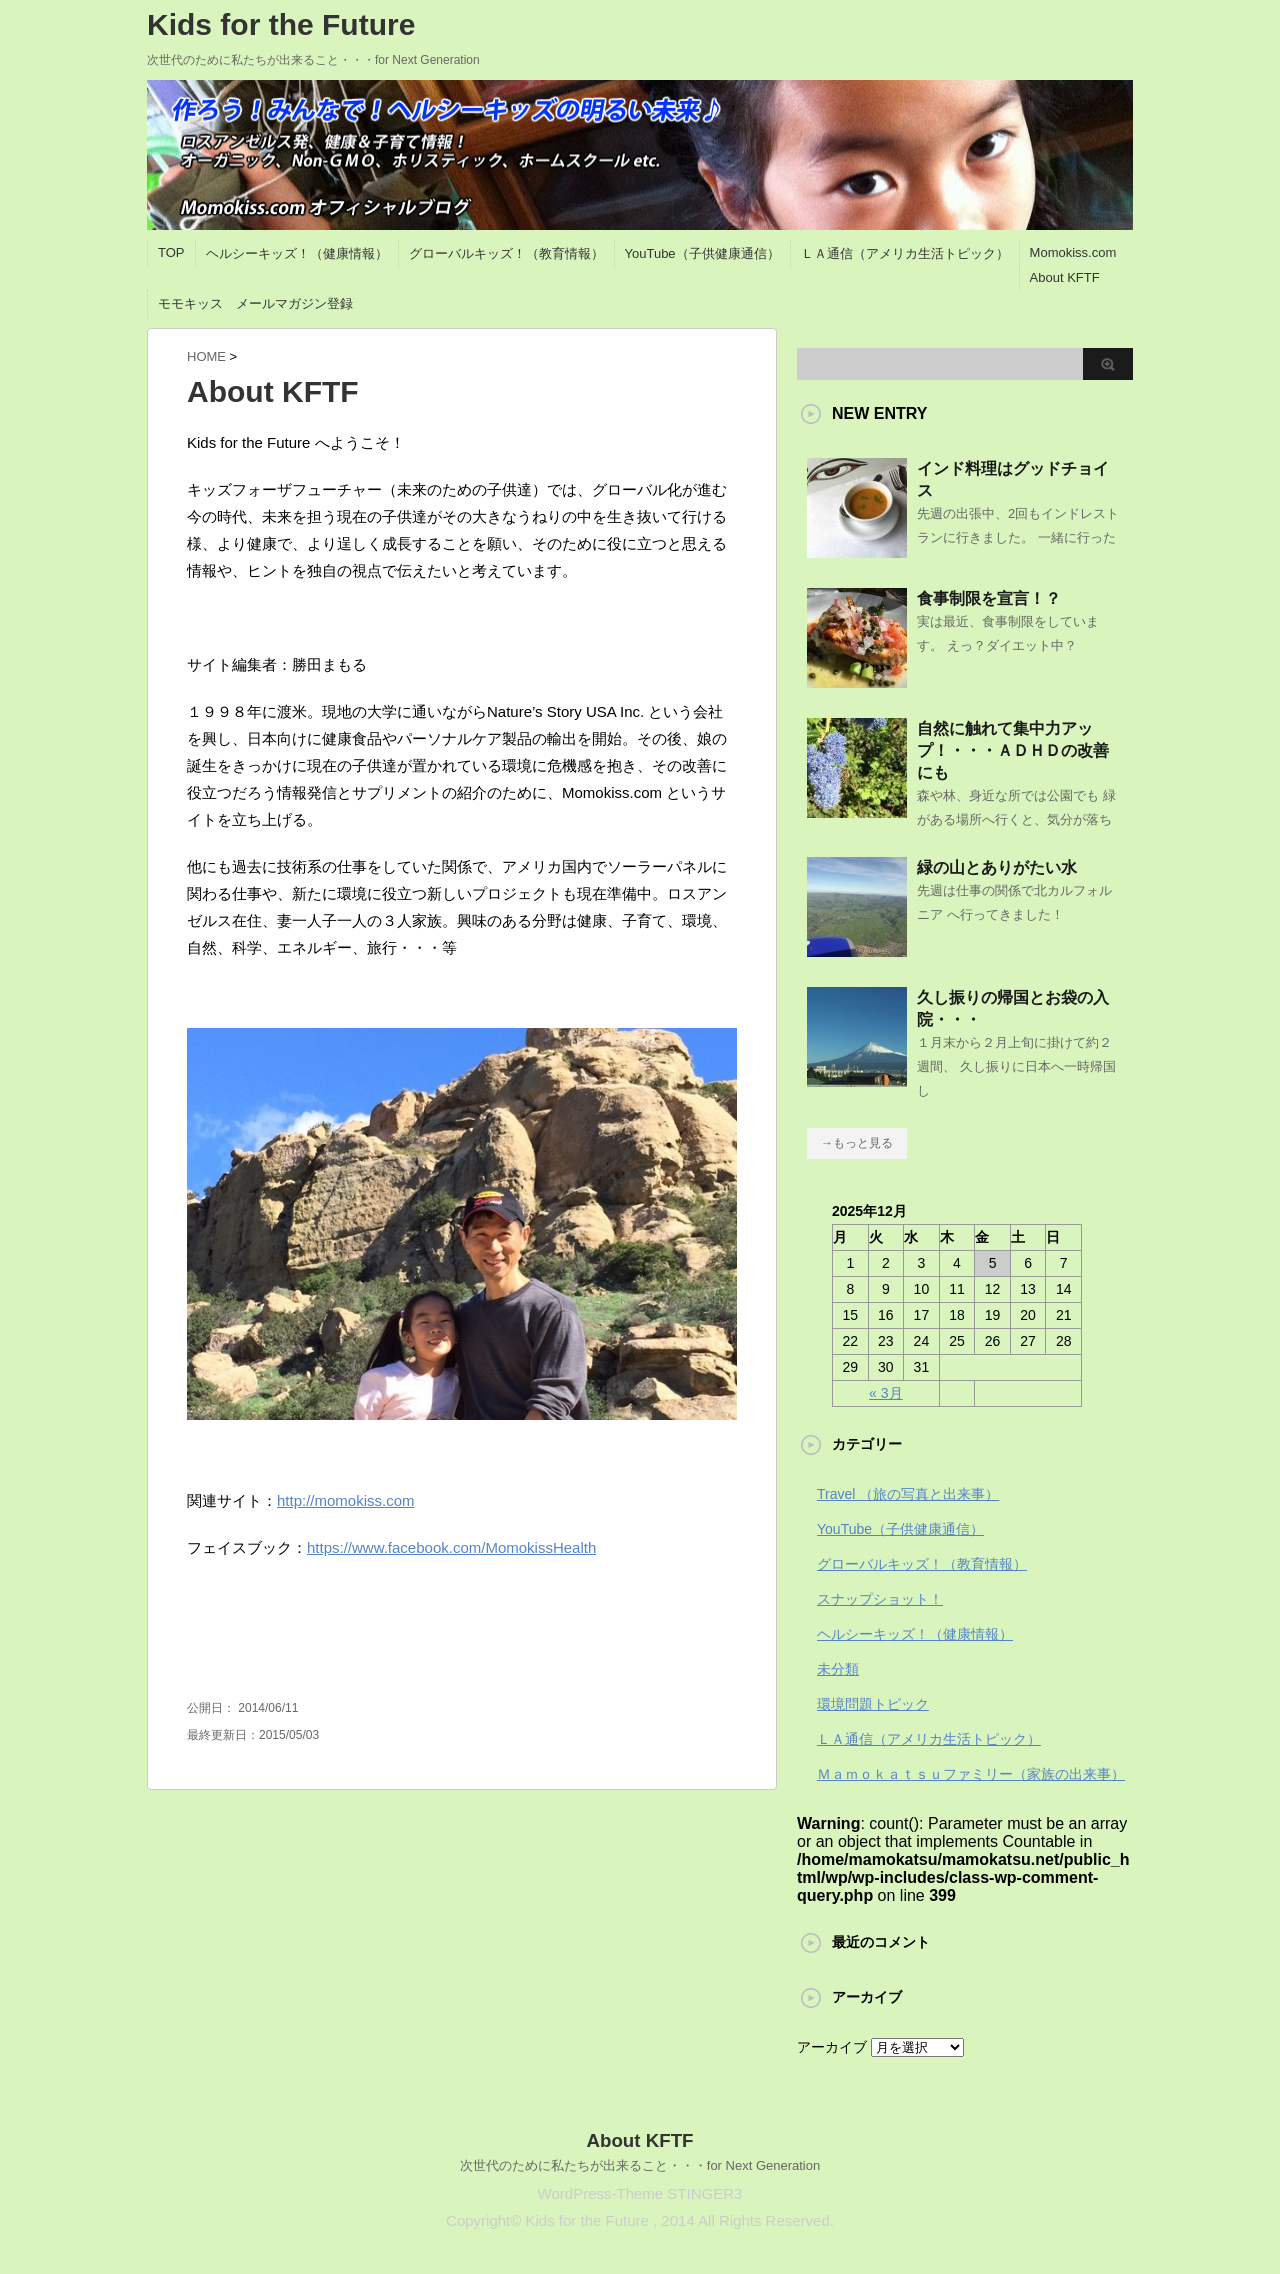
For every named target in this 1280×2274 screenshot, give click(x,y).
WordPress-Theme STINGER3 (640, 2193)
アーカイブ (832, 2047)
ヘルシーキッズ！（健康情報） (297, 253)
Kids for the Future (281, 24)
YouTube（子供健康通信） (702, 253)
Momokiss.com (1073, 252)
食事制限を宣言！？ (989, 598)
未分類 (838, 1669)
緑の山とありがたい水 (997, 867)
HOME (206, 356)
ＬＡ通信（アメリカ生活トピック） (905, 253)
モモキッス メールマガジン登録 (255, 303)
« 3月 (885, 1393)
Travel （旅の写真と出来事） (908, 1494)
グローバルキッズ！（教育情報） (506, 253)
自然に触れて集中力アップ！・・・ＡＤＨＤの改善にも (1013, 750)
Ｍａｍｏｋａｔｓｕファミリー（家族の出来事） (971, 1774)
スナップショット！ (880, 1599)
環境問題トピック (873, 1704)
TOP (171, 252)
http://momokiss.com (346, 1500)
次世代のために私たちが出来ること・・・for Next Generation (640, 2165)
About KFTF (1065, 277)
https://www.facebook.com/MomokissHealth (451, 1547)
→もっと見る (857, 1143)
